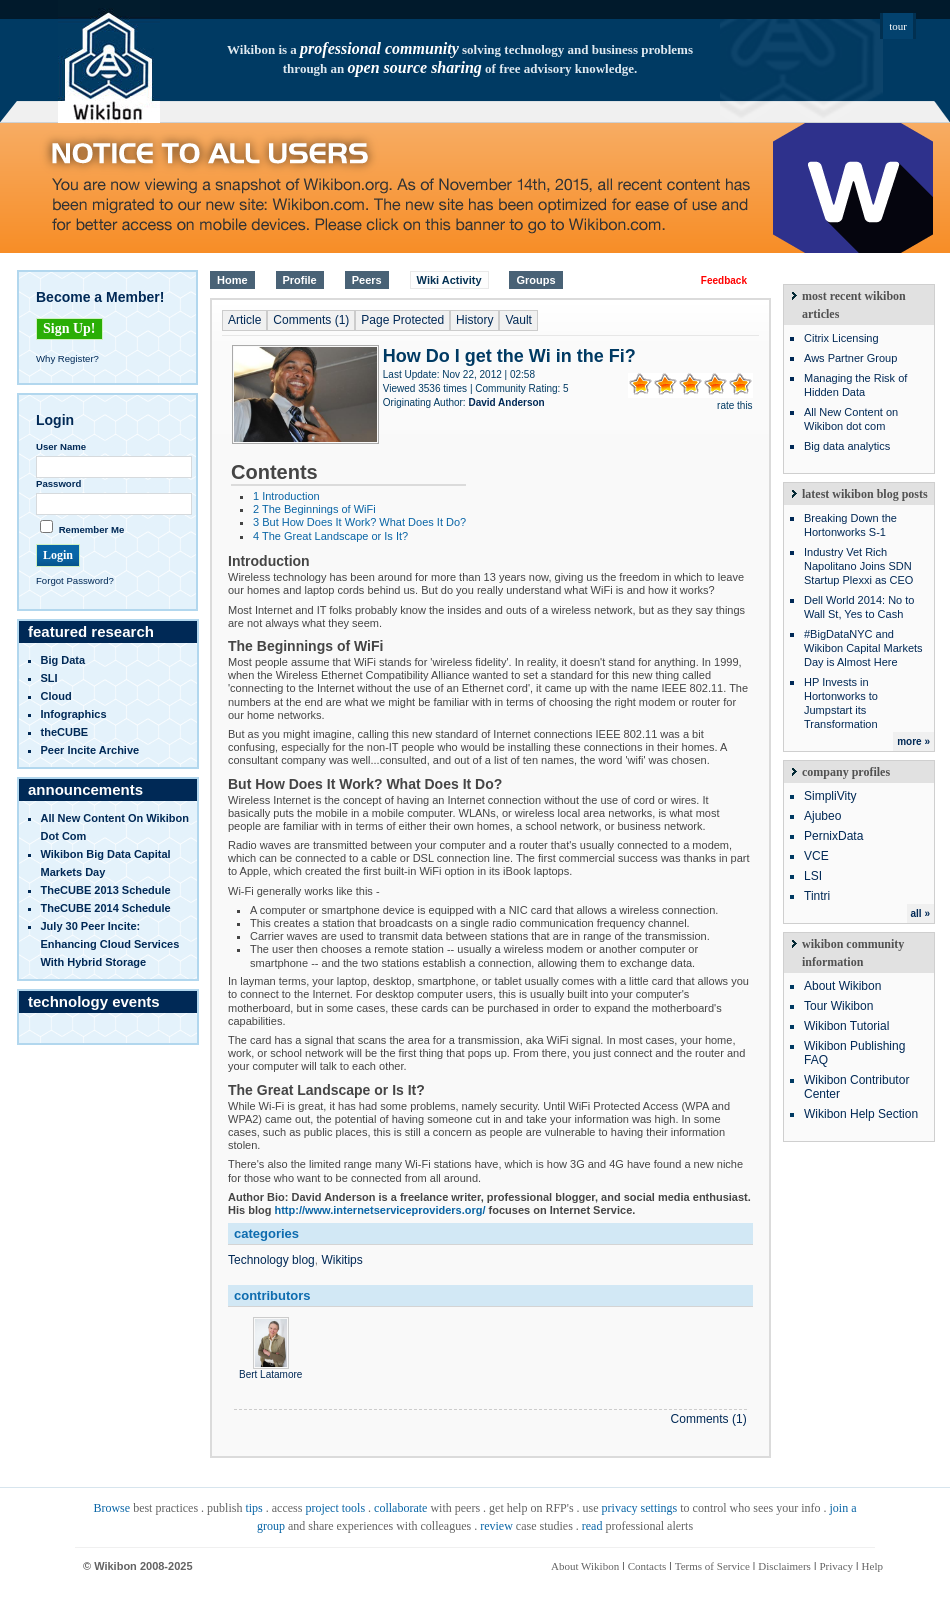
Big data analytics (847, 446)
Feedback (724, 280)
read (592, 1526)
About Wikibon (842, 986)
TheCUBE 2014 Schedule (106, 908)
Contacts (647, 1566)
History (474, 320)
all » (920, 913)
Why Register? (67, 358)
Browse (111, 1508)
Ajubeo (822, 816)
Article (244, 320)
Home (232, 280)
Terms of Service (712, 1566)
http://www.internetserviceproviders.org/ (379, 1210)
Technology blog (271, 1260)
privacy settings (640, 1508)
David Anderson (506, 402)
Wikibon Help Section (861, 1114)
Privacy (836, 1566)
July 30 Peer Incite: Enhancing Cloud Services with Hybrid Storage (110, 944)
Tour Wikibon (838, 1006)
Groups (535, 280)
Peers (367, 280)
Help (872, 1566)
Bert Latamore (270, 1369)
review (496, 1526)
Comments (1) (311, 320)
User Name (61, 446)
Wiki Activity (449, 280)
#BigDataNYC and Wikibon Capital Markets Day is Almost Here (863, 648)
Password (58, 483)
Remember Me (92, 529)
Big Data (63, 660)
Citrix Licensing (841, 338)
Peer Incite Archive (90, 750)
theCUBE (65, 732)
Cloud (56, 696)
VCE (816, 856)
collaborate (400, 1508)
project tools (335, 1508)
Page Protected (402, 320)
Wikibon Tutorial (846, 1026)
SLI (49, 678)
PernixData (833, 836)
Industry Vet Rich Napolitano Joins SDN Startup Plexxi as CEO (858, 566)
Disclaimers (784, 1566)
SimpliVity (830, 796)
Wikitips (341, 1260)
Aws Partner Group (850, 358)
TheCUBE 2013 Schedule (106, 890)
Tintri (817, 896)
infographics (74, 714)
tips (253, 1508)
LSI (813, 876)
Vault (518, 320)
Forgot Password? (75, 580)
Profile (300, 280)
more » (913, 741)
